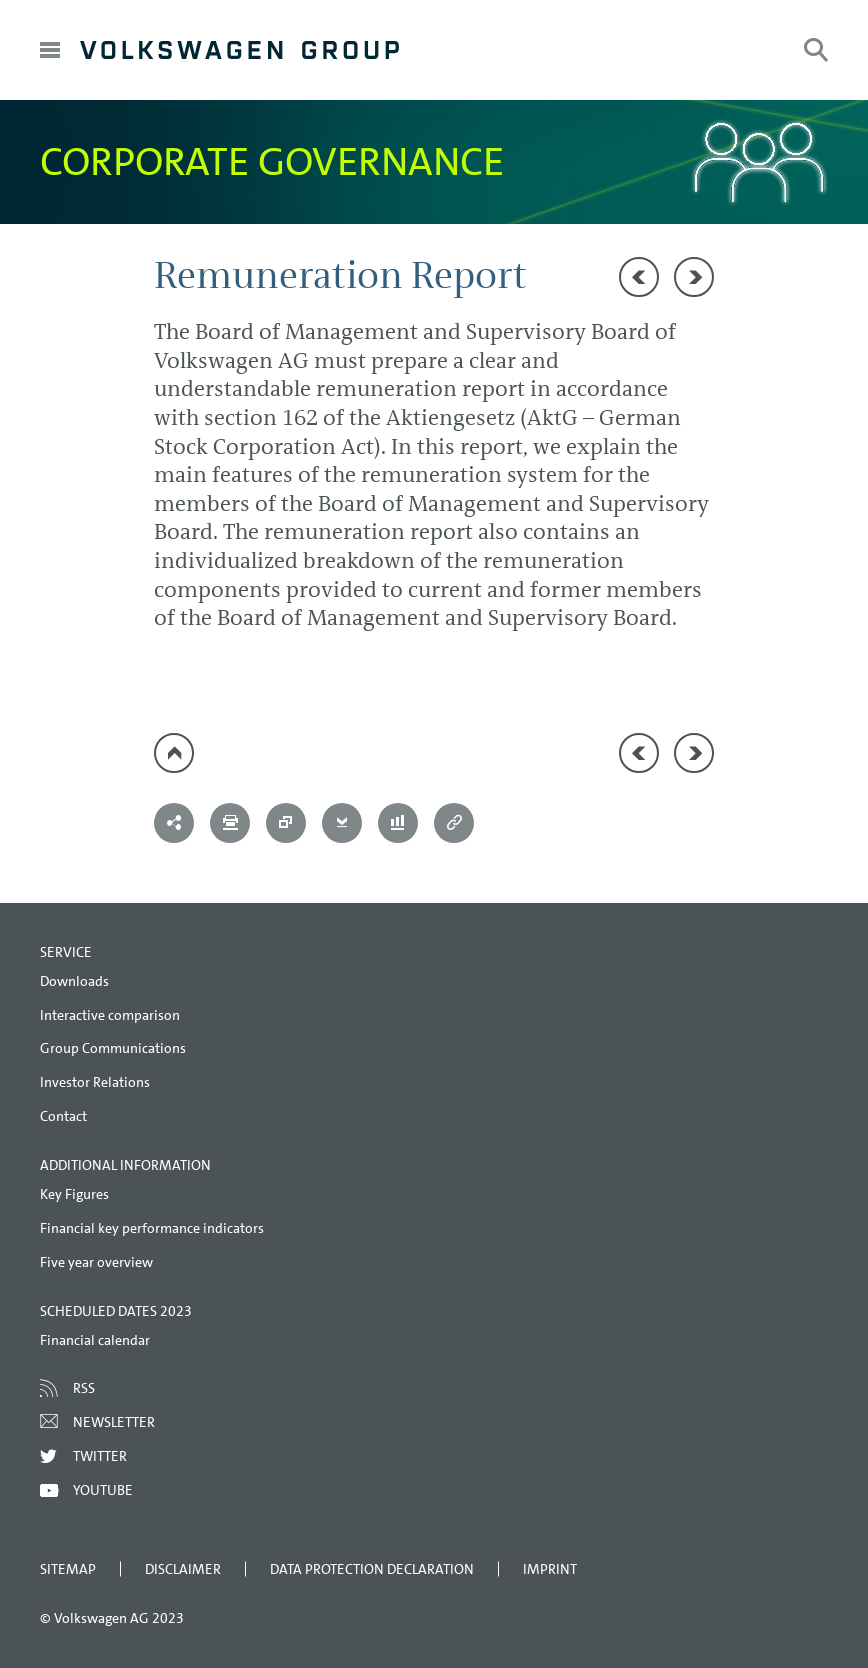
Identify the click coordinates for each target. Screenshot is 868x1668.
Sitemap (68, 1569)
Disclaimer (183, 1569)
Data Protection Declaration (372, 1569)
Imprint (550, 1569)
